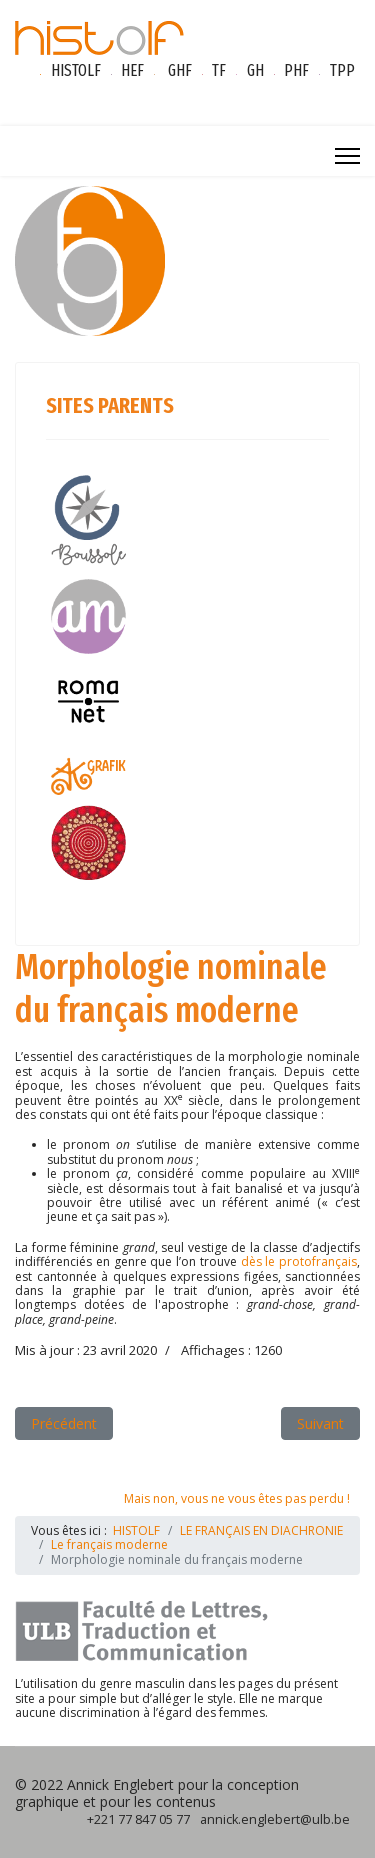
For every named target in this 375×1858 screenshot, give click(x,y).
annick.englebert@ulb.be (275, 1819)
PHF (296, 70)
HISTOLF (76, 70)
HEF (132, 70)
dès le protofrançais (299, 1261)
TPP (342, 70)
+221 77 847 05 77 (138, 1819)
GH (255, 70)
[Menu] (347, 156)
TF (219, 70)
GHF (180, 70)
